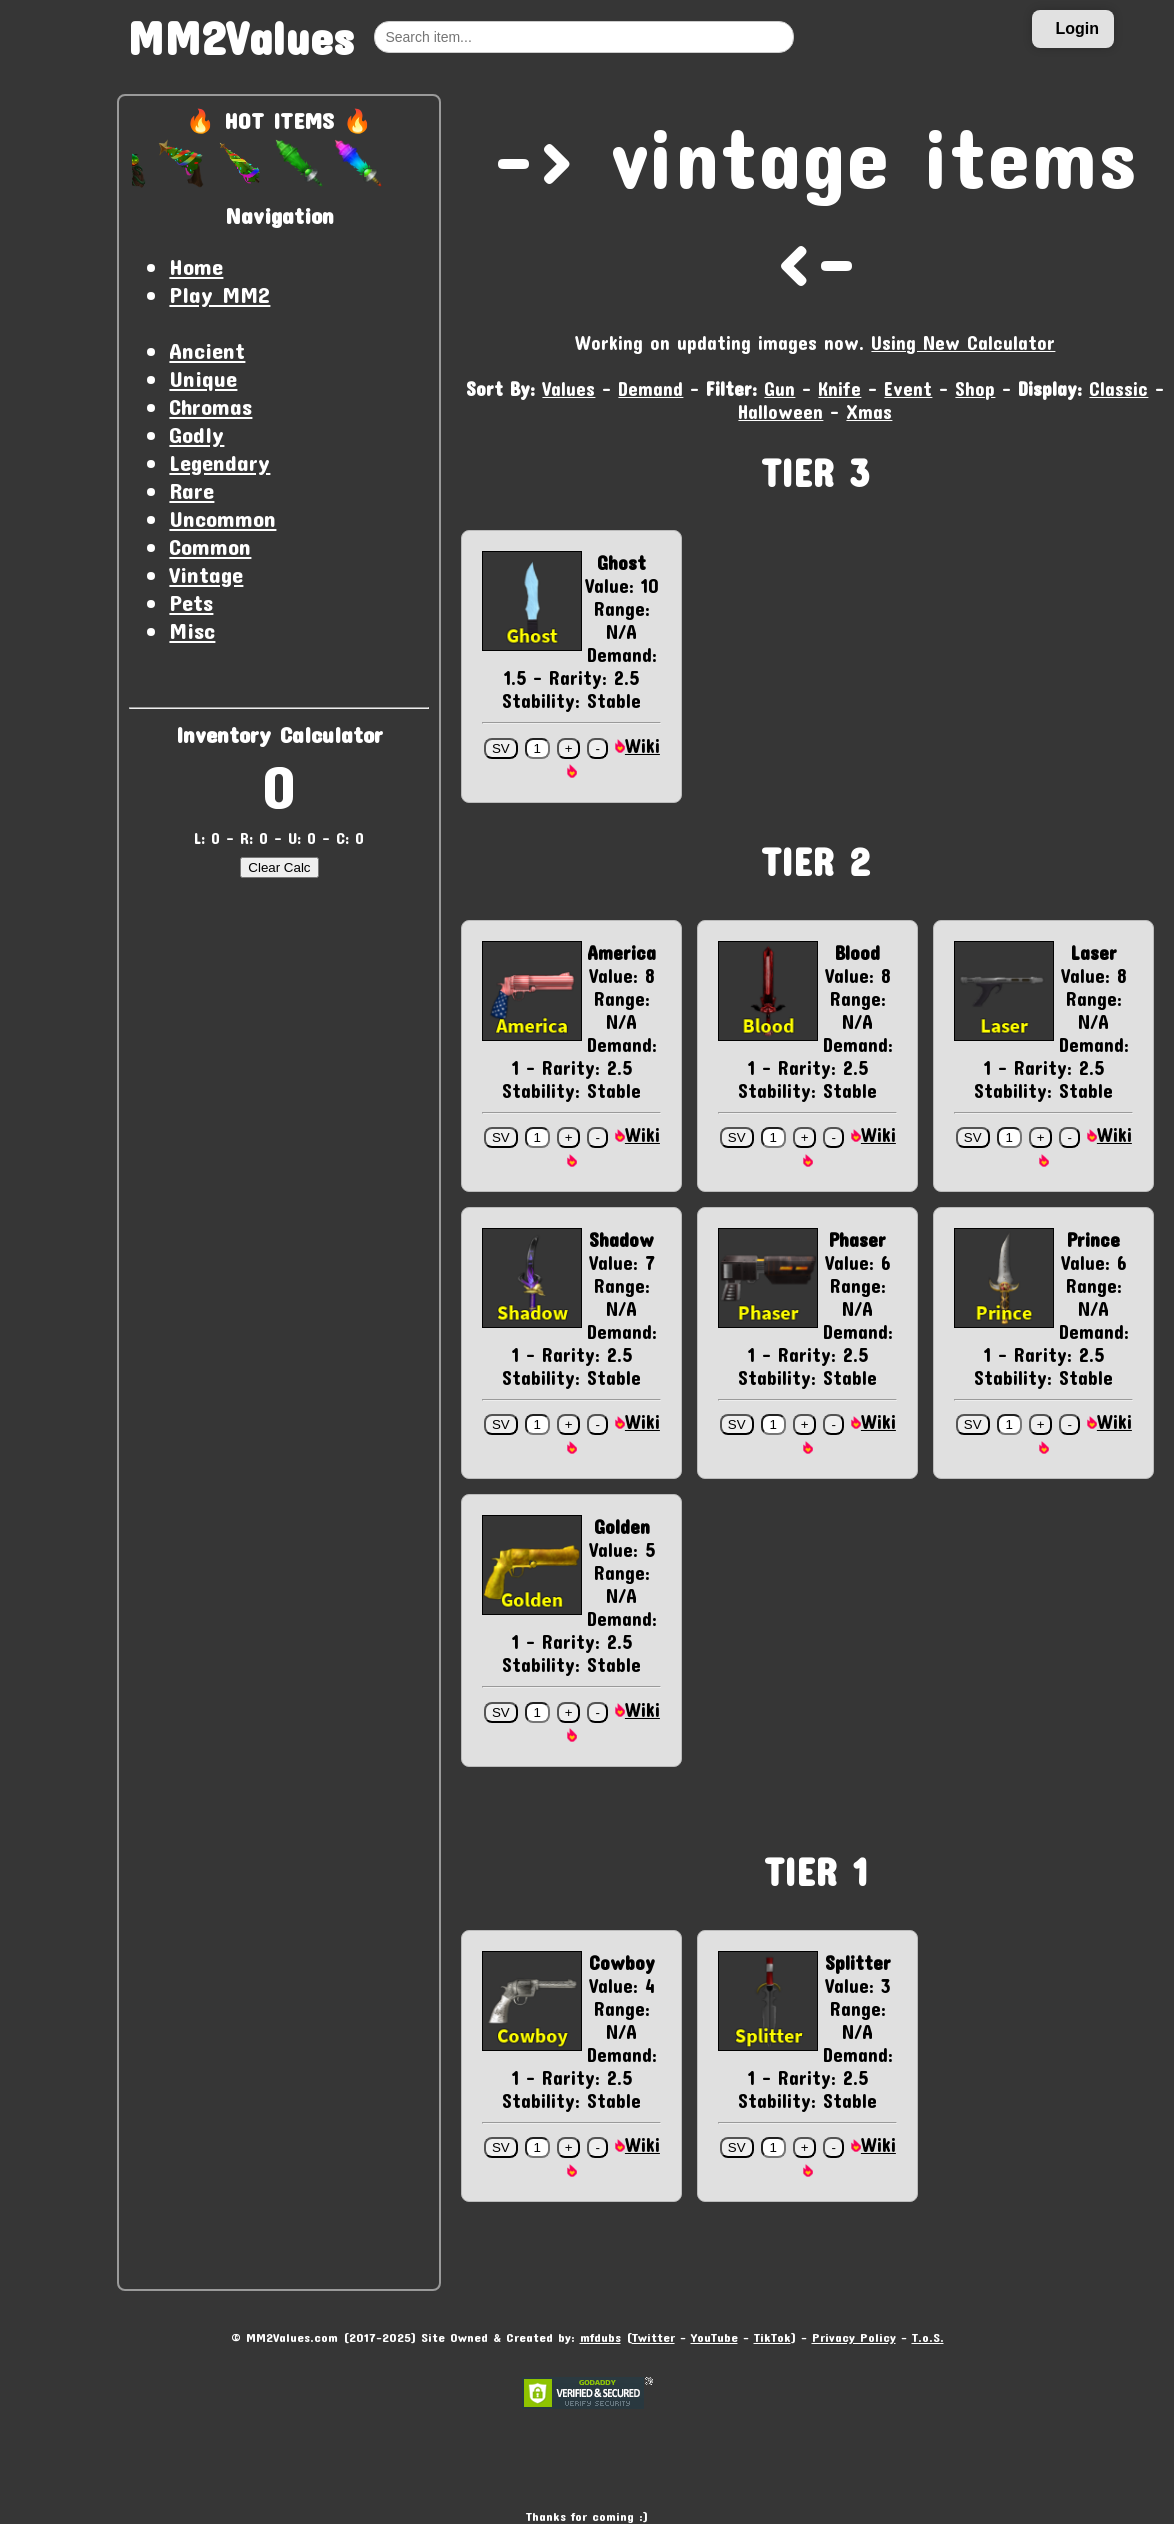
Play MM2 (219, 294)
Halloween (780, 411)
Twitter (653, 2337)
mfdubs (600, 2337)
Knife (839, 388)
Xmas (869, 411)
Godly (196, 434)
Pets (191, 602)
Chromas (210, 406)
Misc (192, 630)
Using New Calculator (963, 342)
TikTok (772, 2337)
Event (908, 388)
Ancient (207, 350)
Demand (650, 388)
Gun (779, 388)
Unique (203, 378)
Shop (975, 388)
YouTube (714, 2337)
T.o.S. (928, 2337)
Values (568, 388)
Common (210, 546)
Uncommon (222, 518)
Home (196, 266)
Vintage (206, 574)
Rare (191, 490)
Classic (1118, 388)
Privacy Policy (854, 2337)
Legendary (219, 462)
